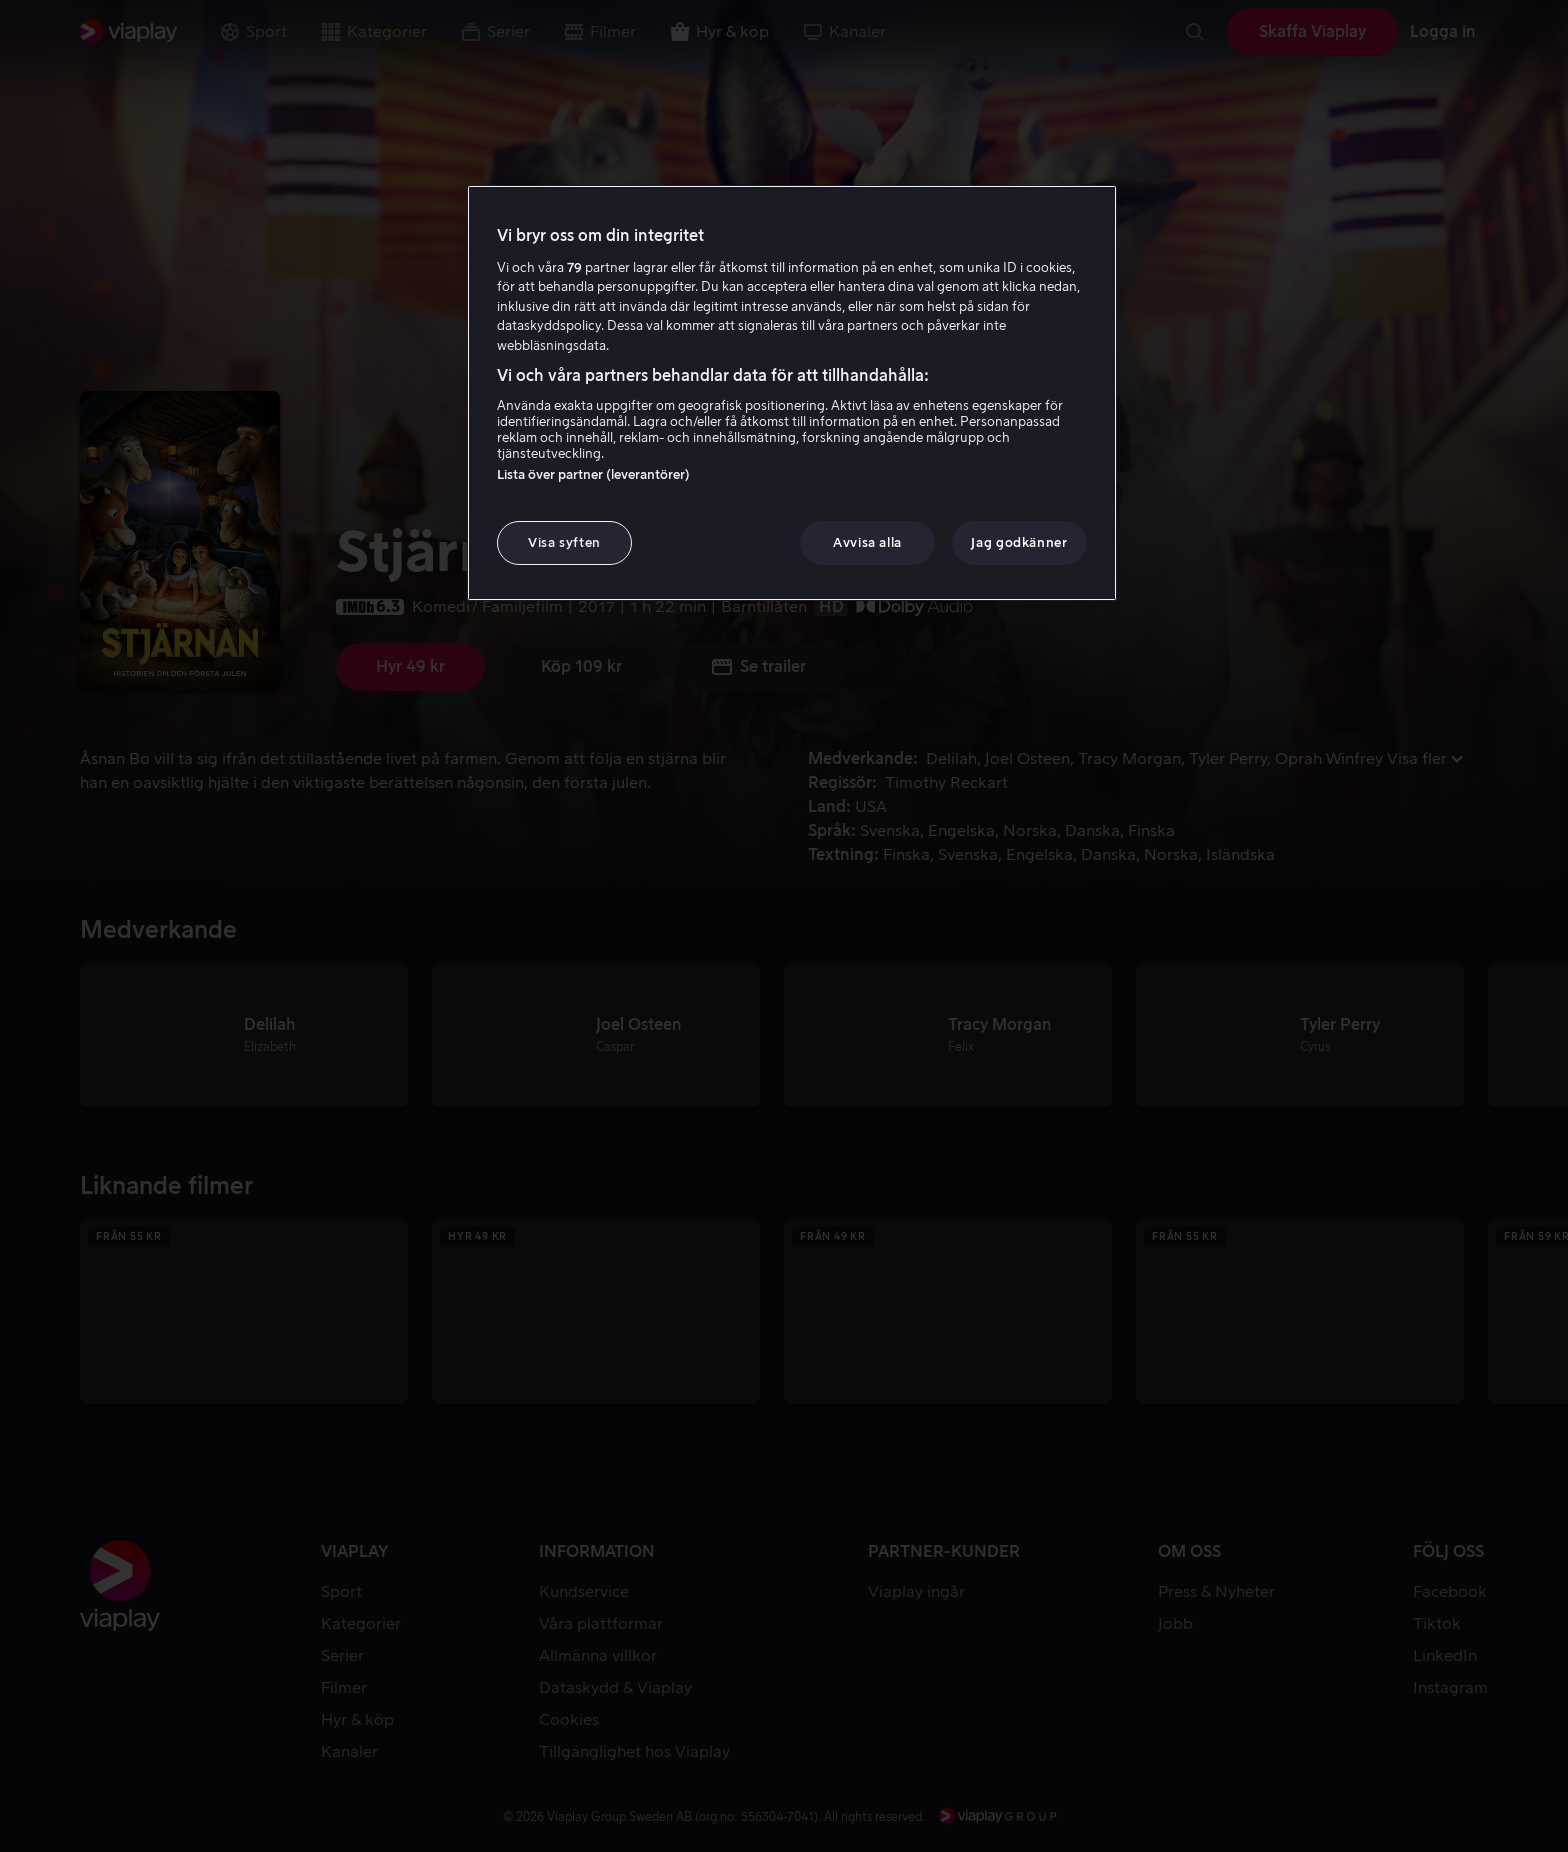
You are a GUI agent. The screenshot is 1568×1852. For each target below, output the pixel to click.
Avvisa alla (867, 542)
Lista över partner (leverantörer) (593, 474)
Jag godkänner (1019, 542)
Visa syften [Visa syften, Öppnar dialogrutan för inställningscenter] (564, 542)
